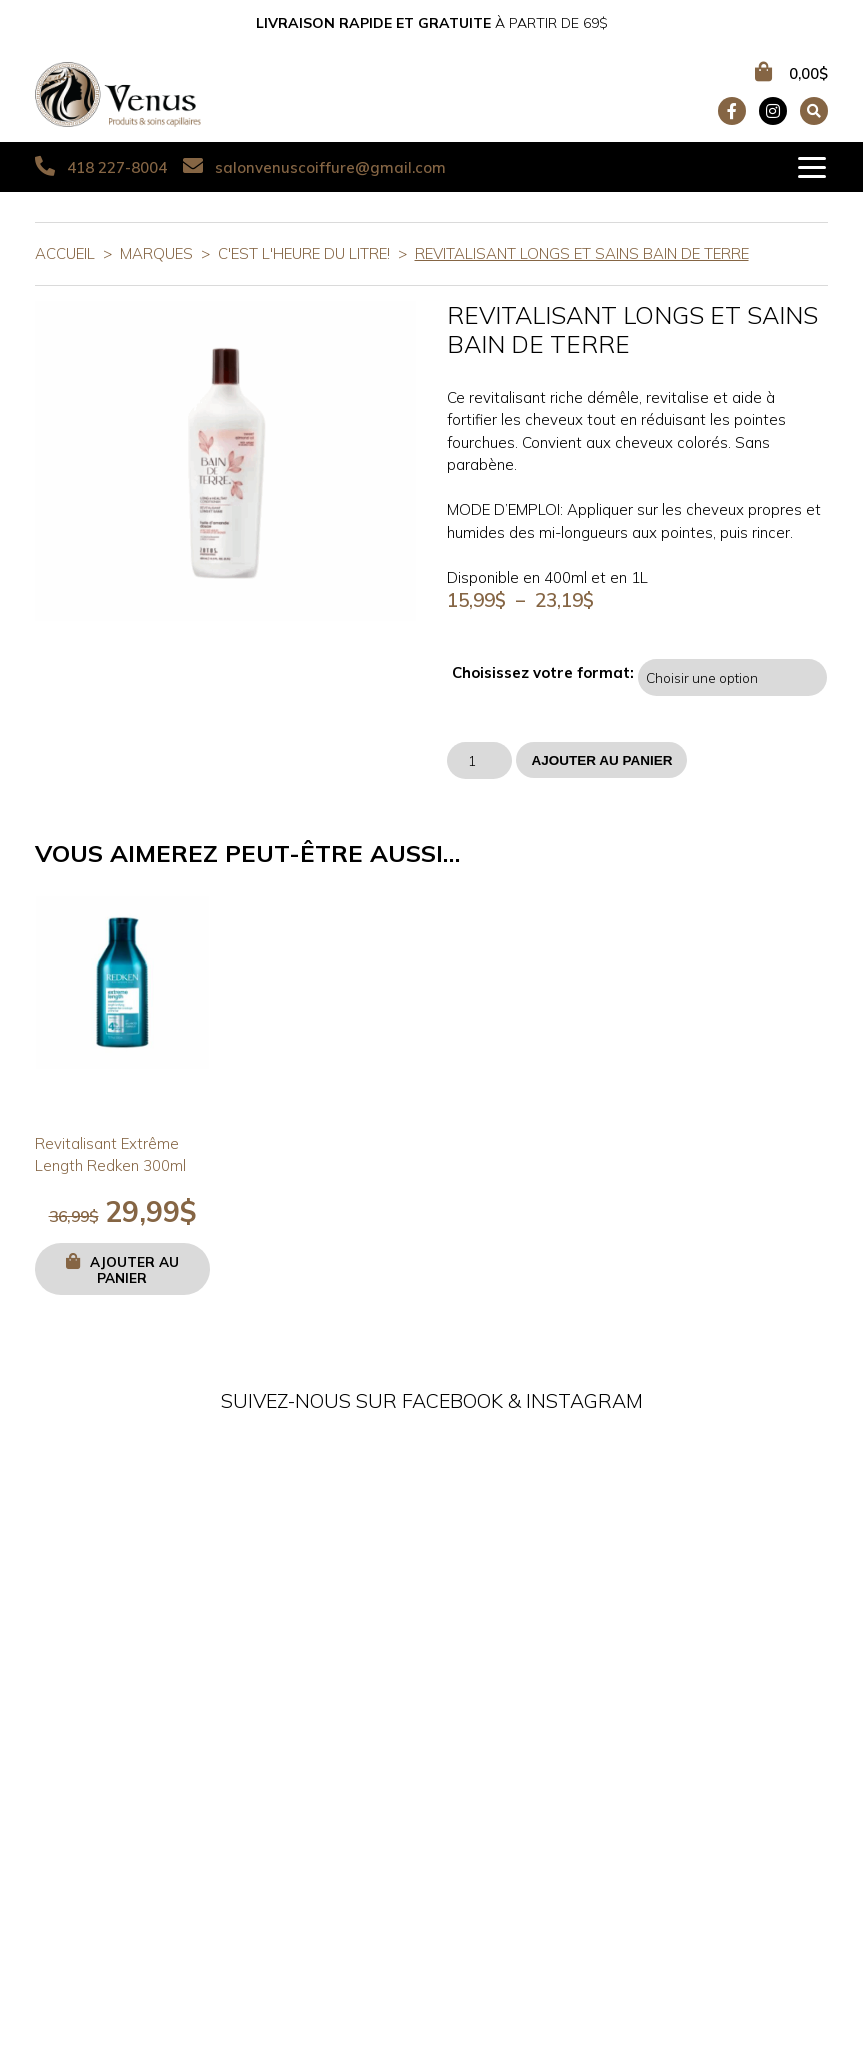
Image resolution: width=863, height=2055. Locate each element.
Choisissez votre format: (543, 673)
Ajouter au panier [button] (134, 1269)
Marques (156, 253)
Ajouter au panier (601, 760)
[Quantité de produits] (479, 760)
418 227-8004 (101, 166)
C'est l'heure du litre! (304, 253)
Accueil (65, 253)
